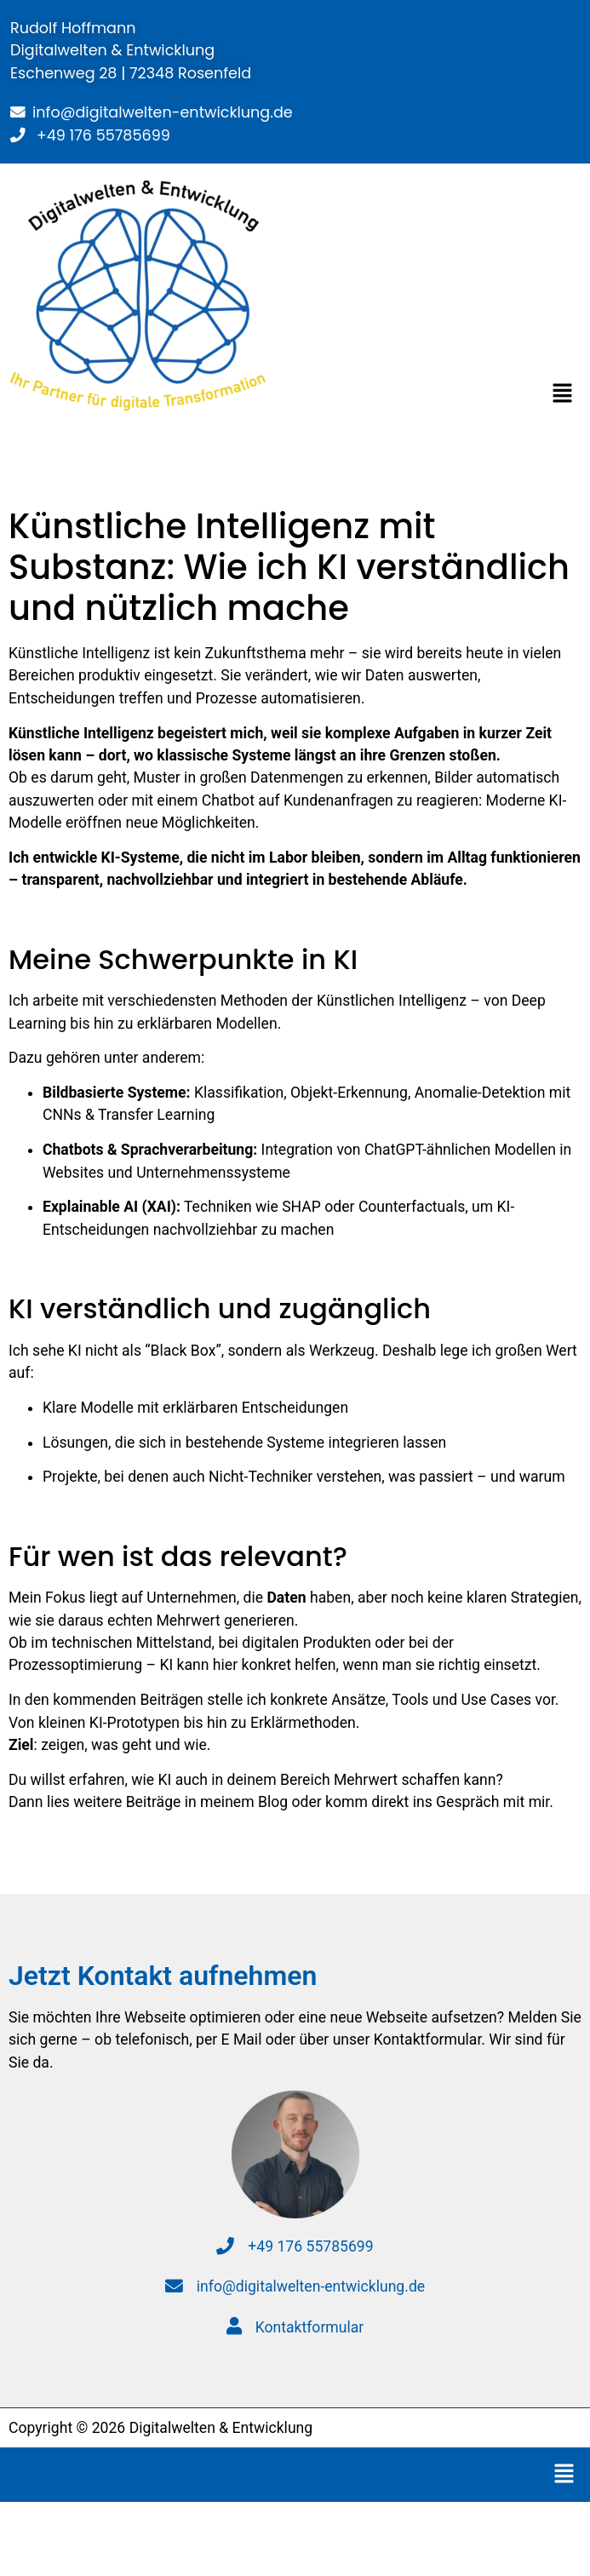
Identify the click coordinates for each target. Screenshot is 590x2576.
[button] (563, 395)
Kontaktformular (295, 2327)
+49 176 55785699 (101, 135)
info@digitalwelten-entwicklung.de (162, 112)
